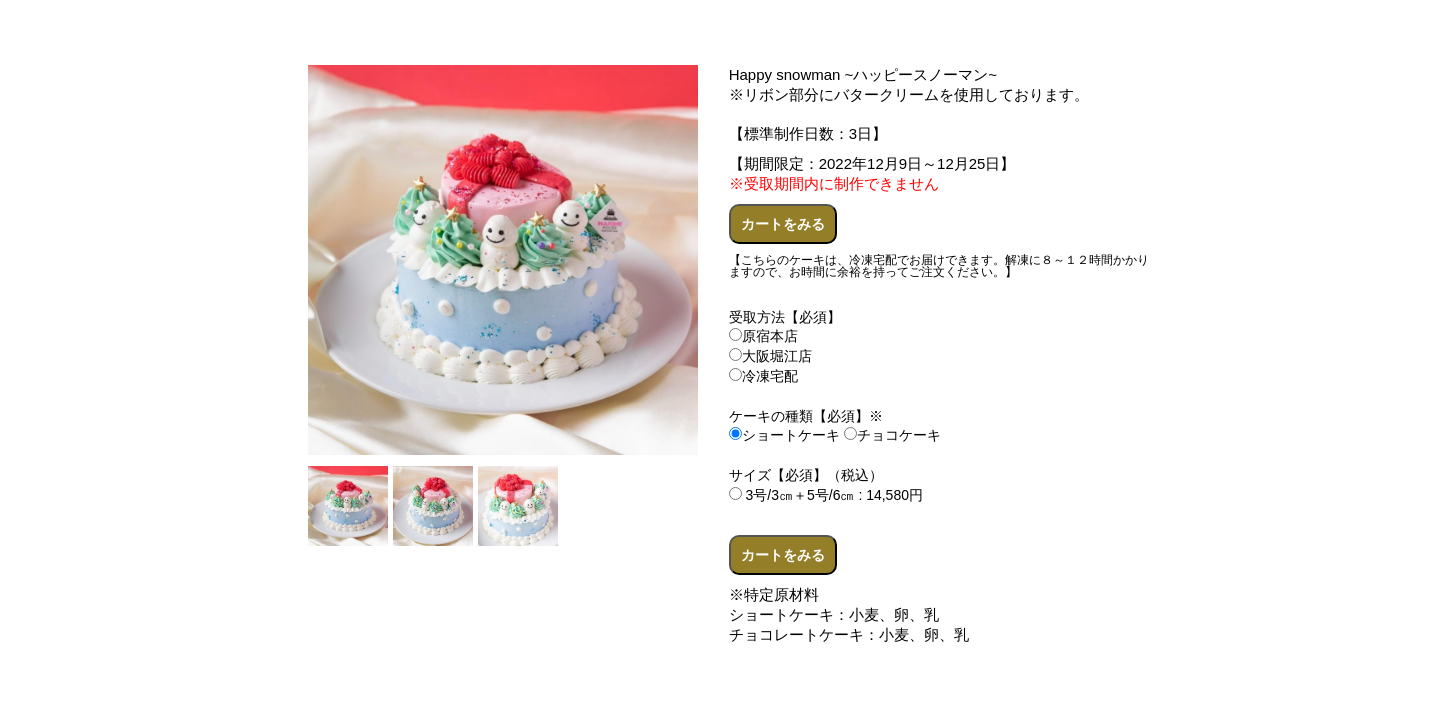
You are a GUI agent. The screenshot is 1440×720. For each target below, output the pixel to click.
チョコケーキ (892, 435)
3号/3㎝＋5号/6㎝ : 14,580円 (826, 495)
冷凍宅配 (763, 376)
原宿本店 (763, 336)
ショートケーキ (784, 435)
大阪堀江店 (770, 356)
